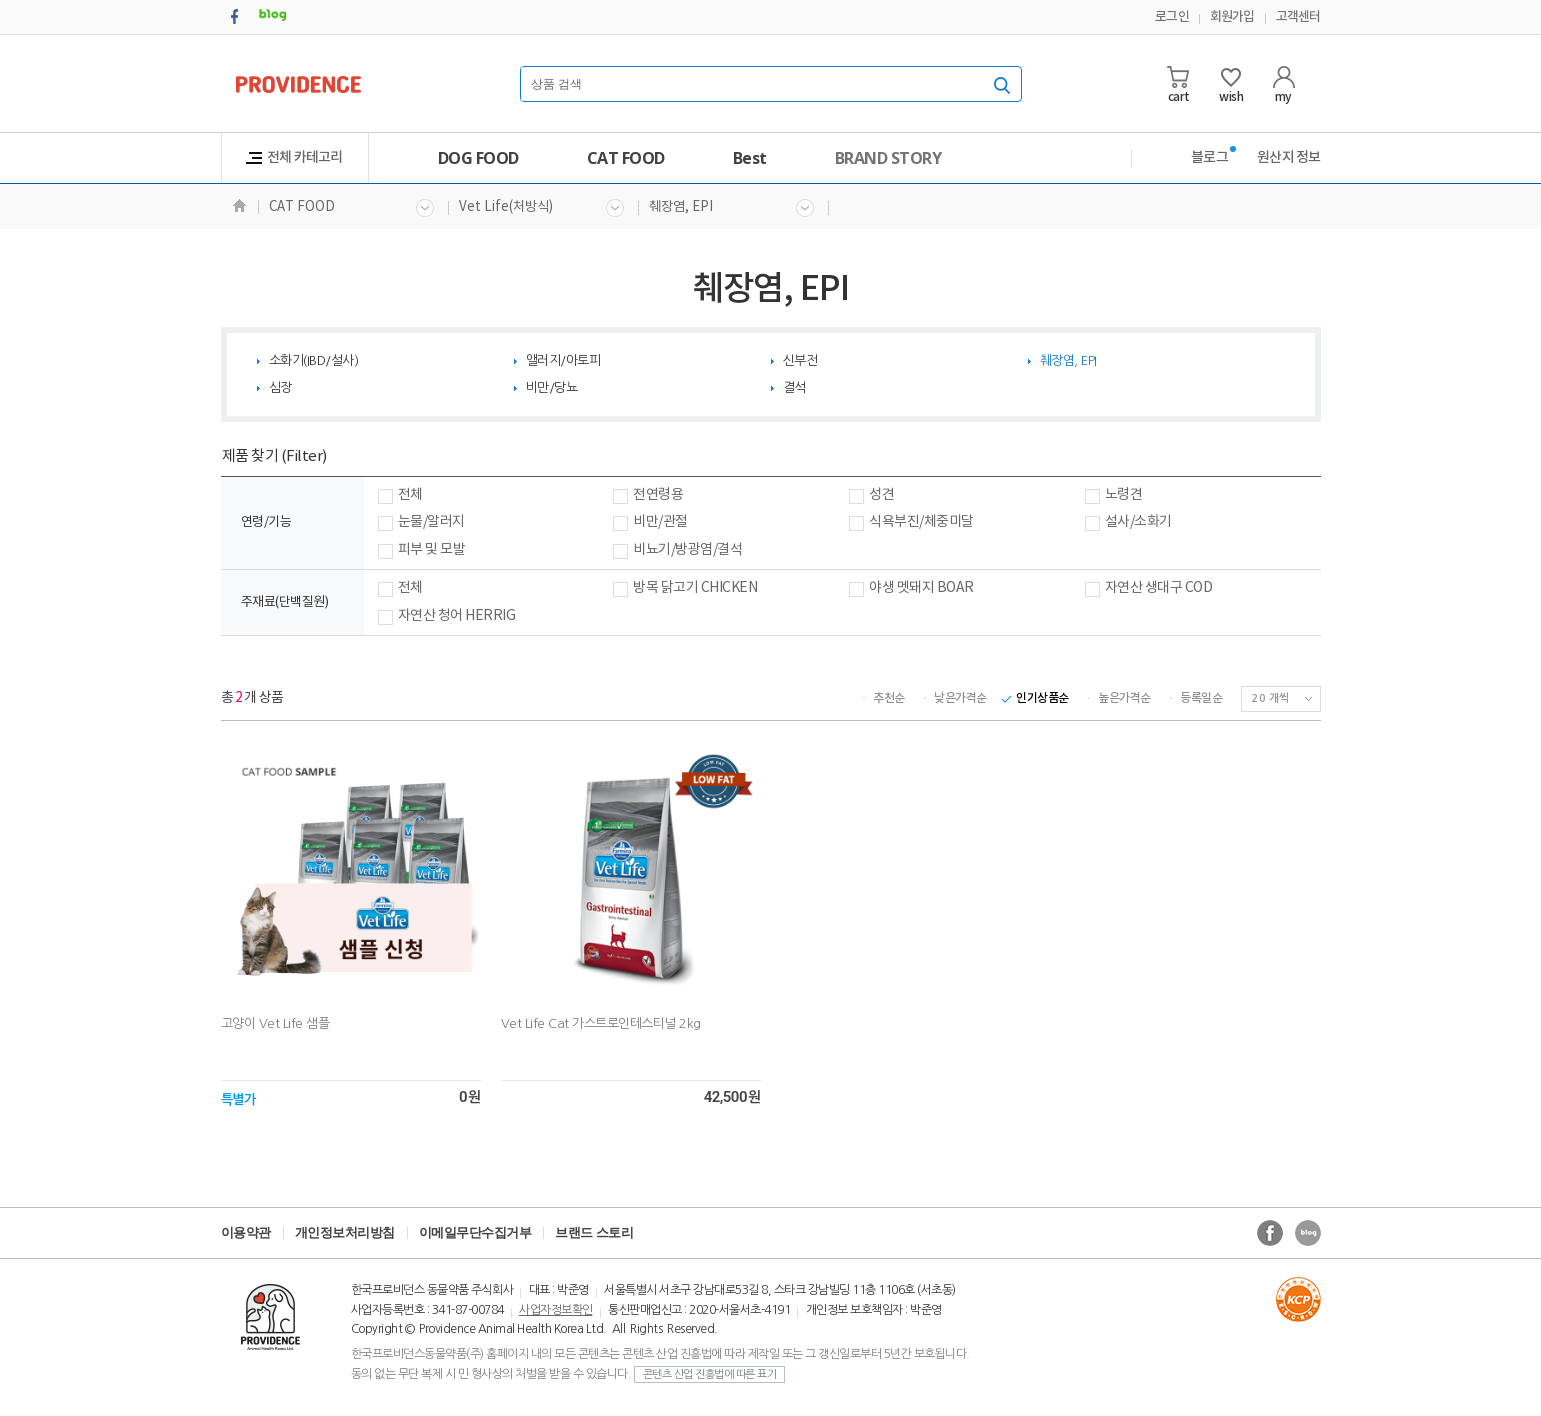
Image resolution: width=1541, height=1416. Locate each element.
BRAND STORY (888, 158)
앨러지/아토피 (563, 360)
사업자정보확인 (556, 1310)
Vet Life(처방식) (541, 208)
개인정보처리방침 (345, 1232)
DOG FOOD (478, 158)
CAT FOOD (626, 158)
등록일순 (1201, 698)
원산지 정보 (1288, 157)
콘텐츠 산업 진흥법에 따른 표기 (710, 1374)
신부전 (800, 360)
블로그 (1209, 157)
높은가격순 (1124, 698)
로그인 (1172, 17)
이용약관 (246, 1232)
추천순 (888, 698)
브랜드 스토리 (594, 1232)
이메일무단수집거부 (475, 1232)
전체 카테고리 (294, 157)
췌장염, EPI (731, 208)
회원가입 (1232, 17)
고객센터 (1298, 17)
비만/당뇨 (552, 387)
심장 (280, 387)
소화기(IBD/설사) (314, 360)
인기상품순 (1042, 698)
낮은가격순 (960, 698)
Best (750, 158)
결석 (794, 387)
